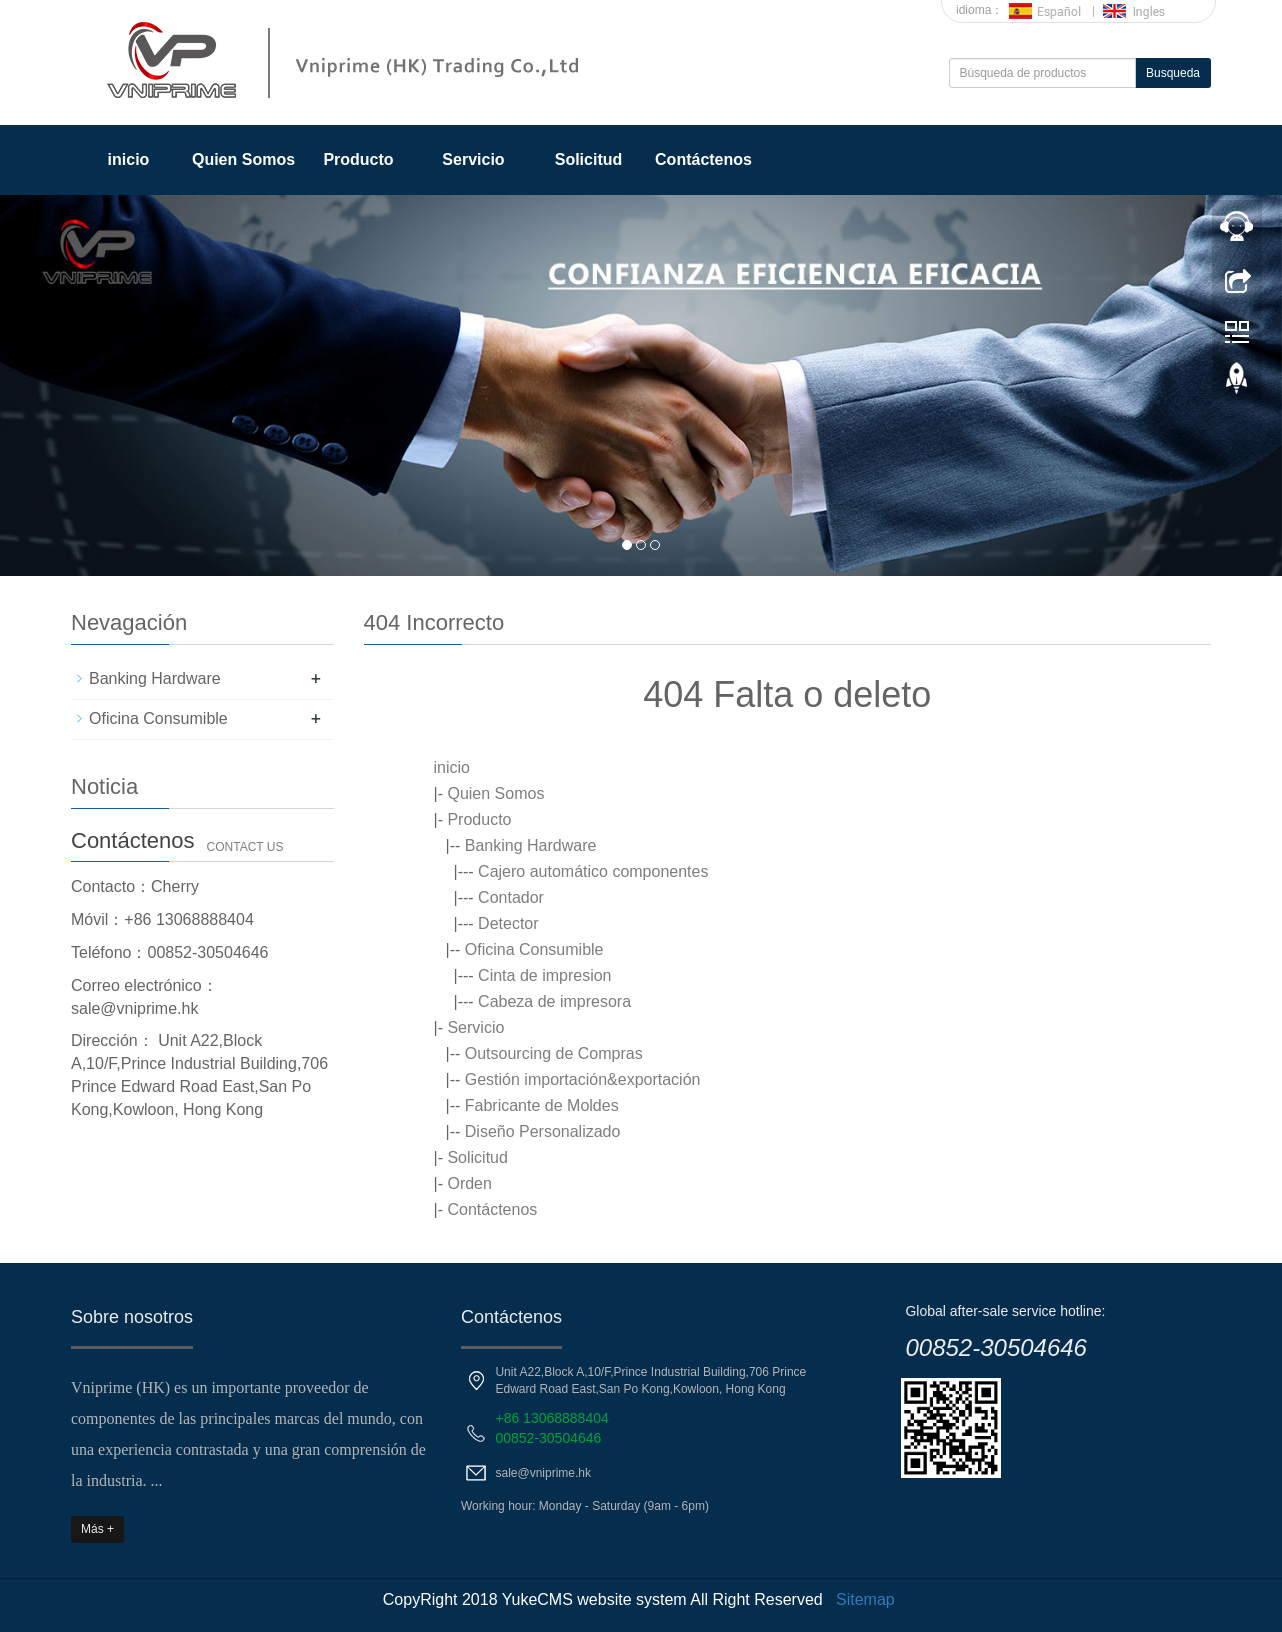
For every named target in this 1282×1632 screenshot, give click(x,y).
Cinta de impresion (544, 975)
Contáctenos (703, 159)
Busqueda (1173, 73)
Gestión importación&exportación (583, 1079)
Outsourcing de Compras (554, 1053)
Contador (511, 897)
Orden (469, 1183)
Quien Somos (243, 159)
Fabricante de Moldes (542, 1105)
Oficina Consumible (534, 949)
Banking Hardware (531, 845)
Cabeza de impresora (554, 1001)
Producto (358, 159)
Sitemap (865, 1599)
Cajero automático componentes (593, 871)
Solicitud (589, 159)
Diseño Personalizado (543, 1131)
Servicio (473, 159)
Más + (97, 1529)
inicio (129, 159)
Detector (508, 923)
